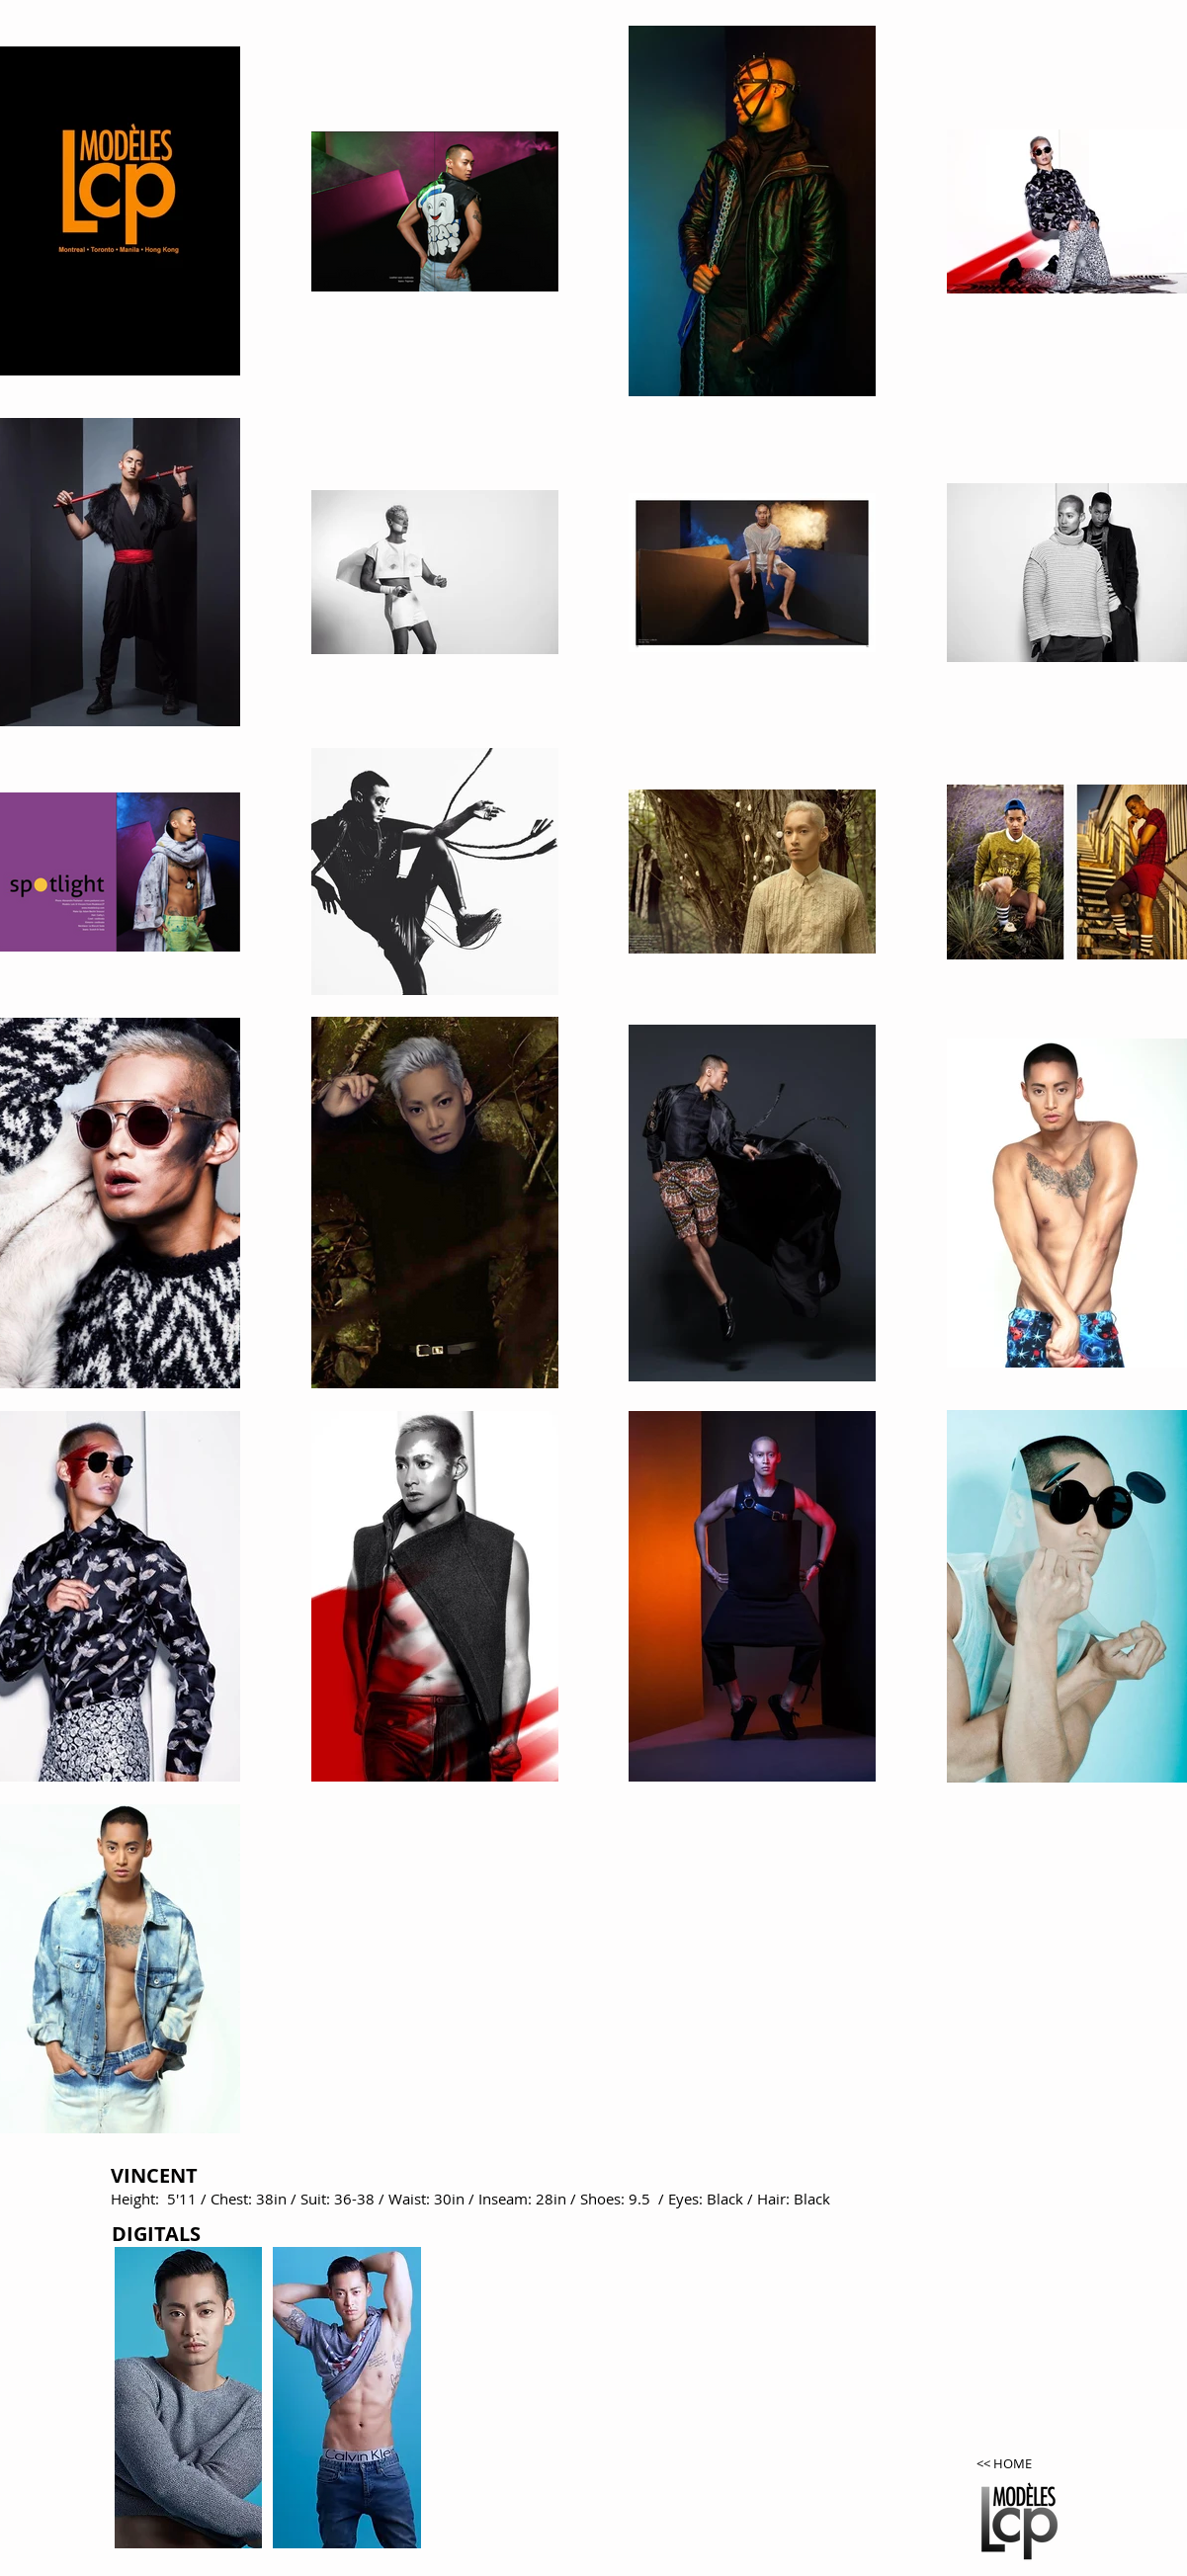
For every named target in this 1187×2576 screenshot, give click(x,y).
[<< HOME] (1024, 2464)
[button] (189, 2397)
